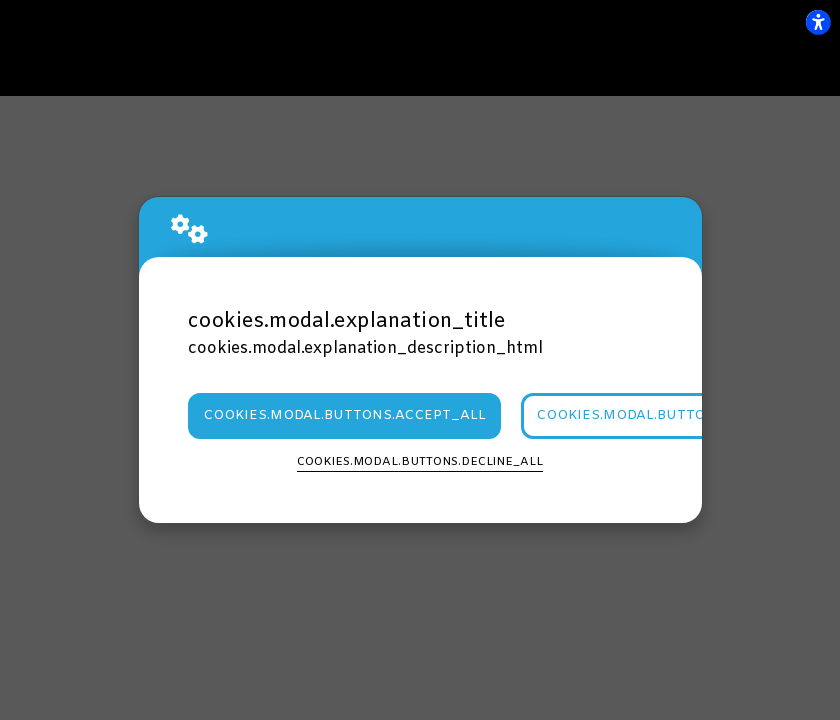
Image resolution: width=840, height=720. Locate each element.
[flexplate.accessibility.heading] (818, 22)
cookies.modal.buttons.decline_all (420, 462)
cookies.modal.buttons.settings (668, 415)
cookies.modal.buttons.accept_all (344, 415)
